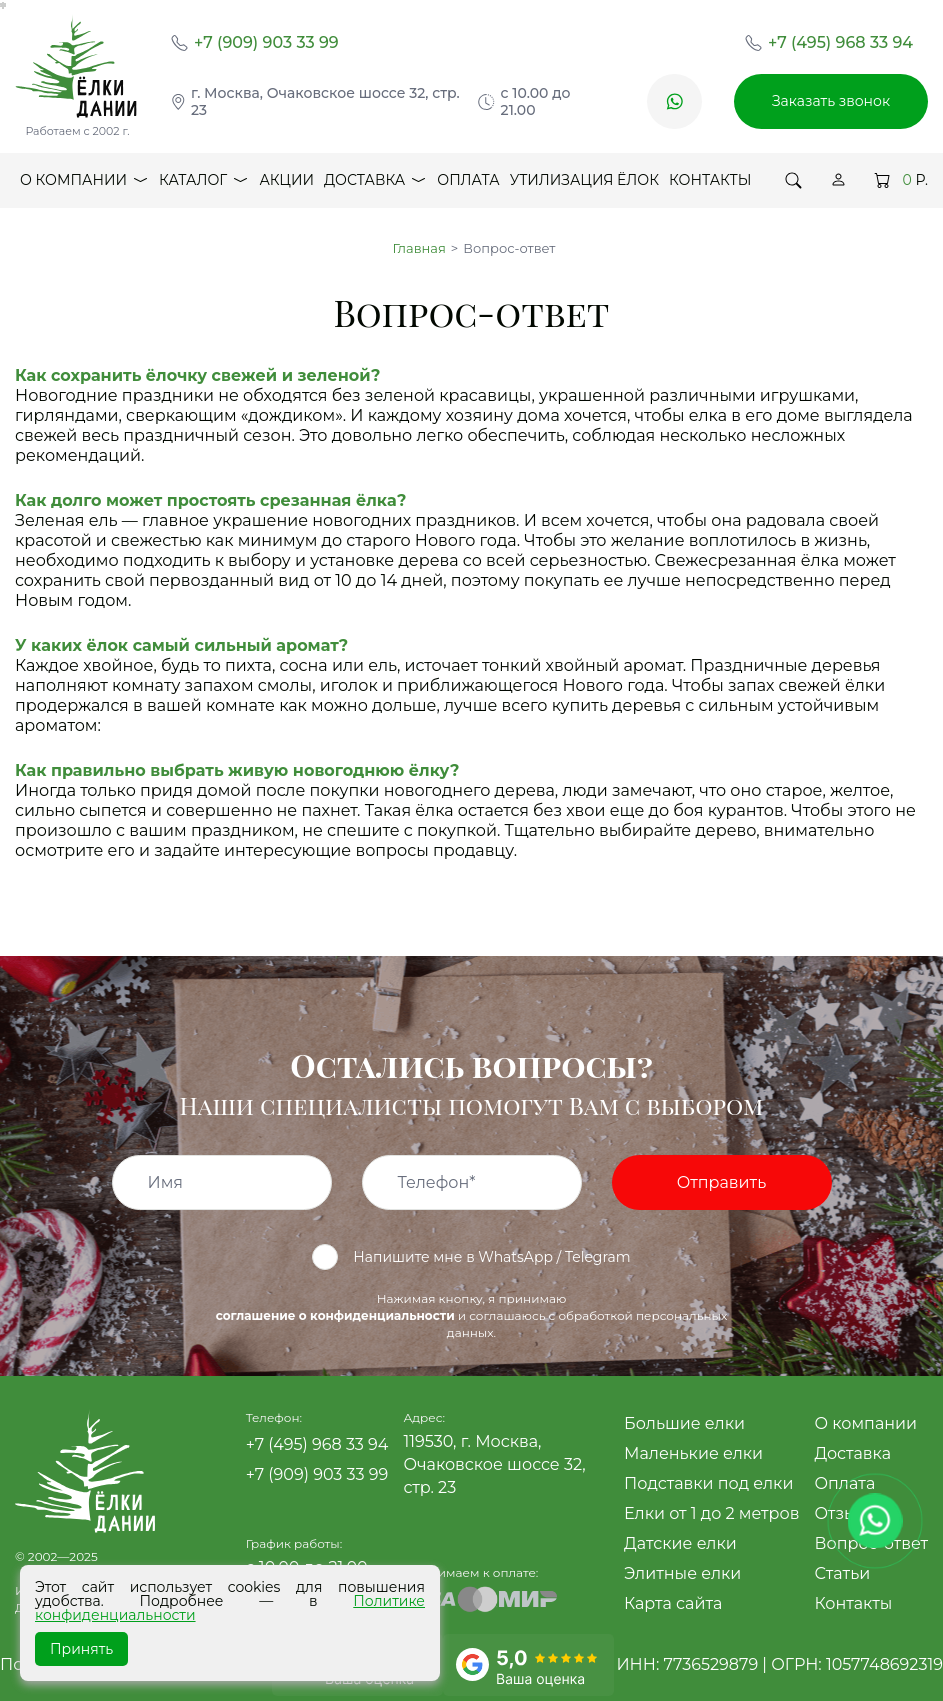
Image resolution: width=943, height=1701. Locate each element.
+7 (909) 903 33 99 (266, 42)
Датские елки (680, 1543)
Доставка (375, 184)
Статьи (842, 1573)
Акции (286, 180)
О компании (84, 184)
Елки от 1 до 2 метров (711, 1513)
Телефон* (437, 1183)
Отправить (721, 1182)
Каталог (204, 184)
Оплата (468, 180)
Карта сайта (673, 1603)
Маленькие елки (693, 1453)
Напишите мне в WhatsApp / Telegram (471, 1257)
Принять (81, 1649)
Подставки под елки (708, 1483)
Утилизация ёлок (584, 180)
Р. (901, 180)
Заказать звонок (831, 101)
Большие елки (684, 1423)
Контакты (710, 180)
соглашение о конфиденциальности (335, 1315)
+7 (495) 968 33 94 (840, 42)
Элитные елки (682, 1573)
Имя (166, 1183)
